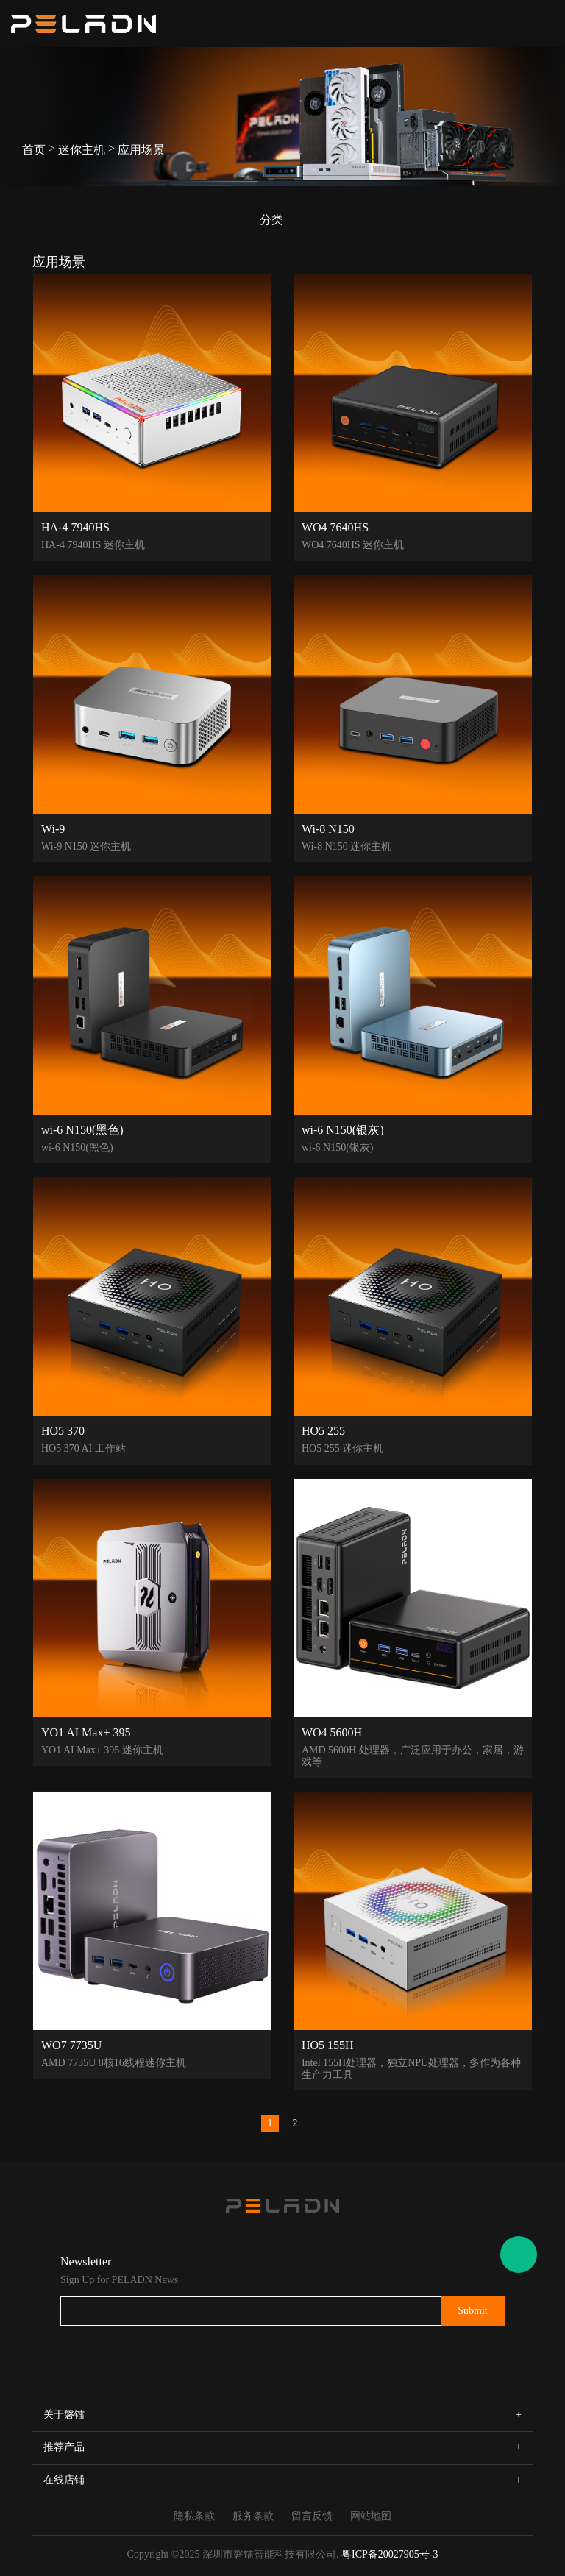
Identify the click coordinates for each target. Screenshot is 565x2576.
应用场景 (141, 149)
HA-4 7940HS (75, 527)
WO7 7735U (71, 2045)
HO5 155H (328, 2045)
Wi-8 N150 (328, 828)
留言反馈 (312, 2516)
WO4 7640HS (335, 527)
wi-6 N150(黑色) (82, 1129)
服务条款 (253, 2516)
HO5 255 (323, 1430)
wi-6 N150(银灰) (343, 1129)
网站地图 (370, 2516)
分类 (271, 220)
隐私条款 (194, 2516)
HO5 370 (63, 1430)
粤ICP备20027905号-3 (389, 2554)
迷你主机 (81, 149)
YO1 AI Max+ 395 (85, 1732)
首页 (34, 149)
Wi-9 (53, 828)
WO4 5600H (332, 1732)
